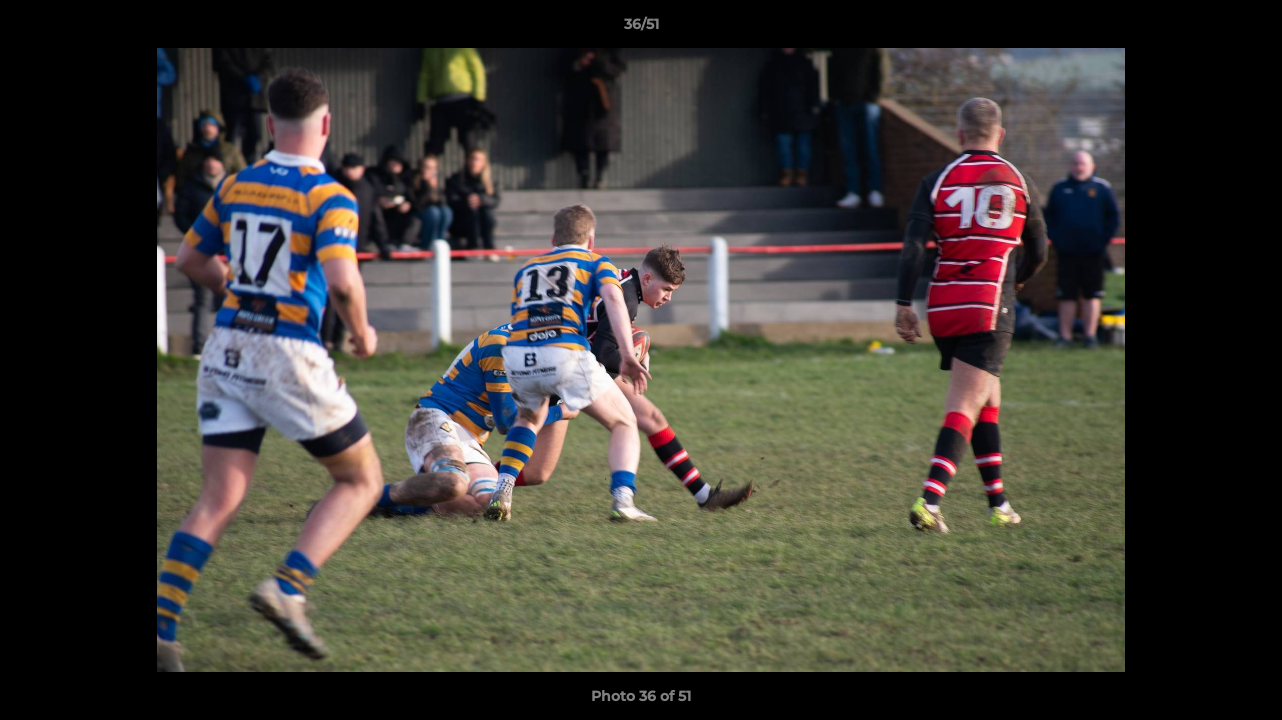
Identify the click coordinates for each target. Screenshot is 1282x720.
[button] (1246, 29)
